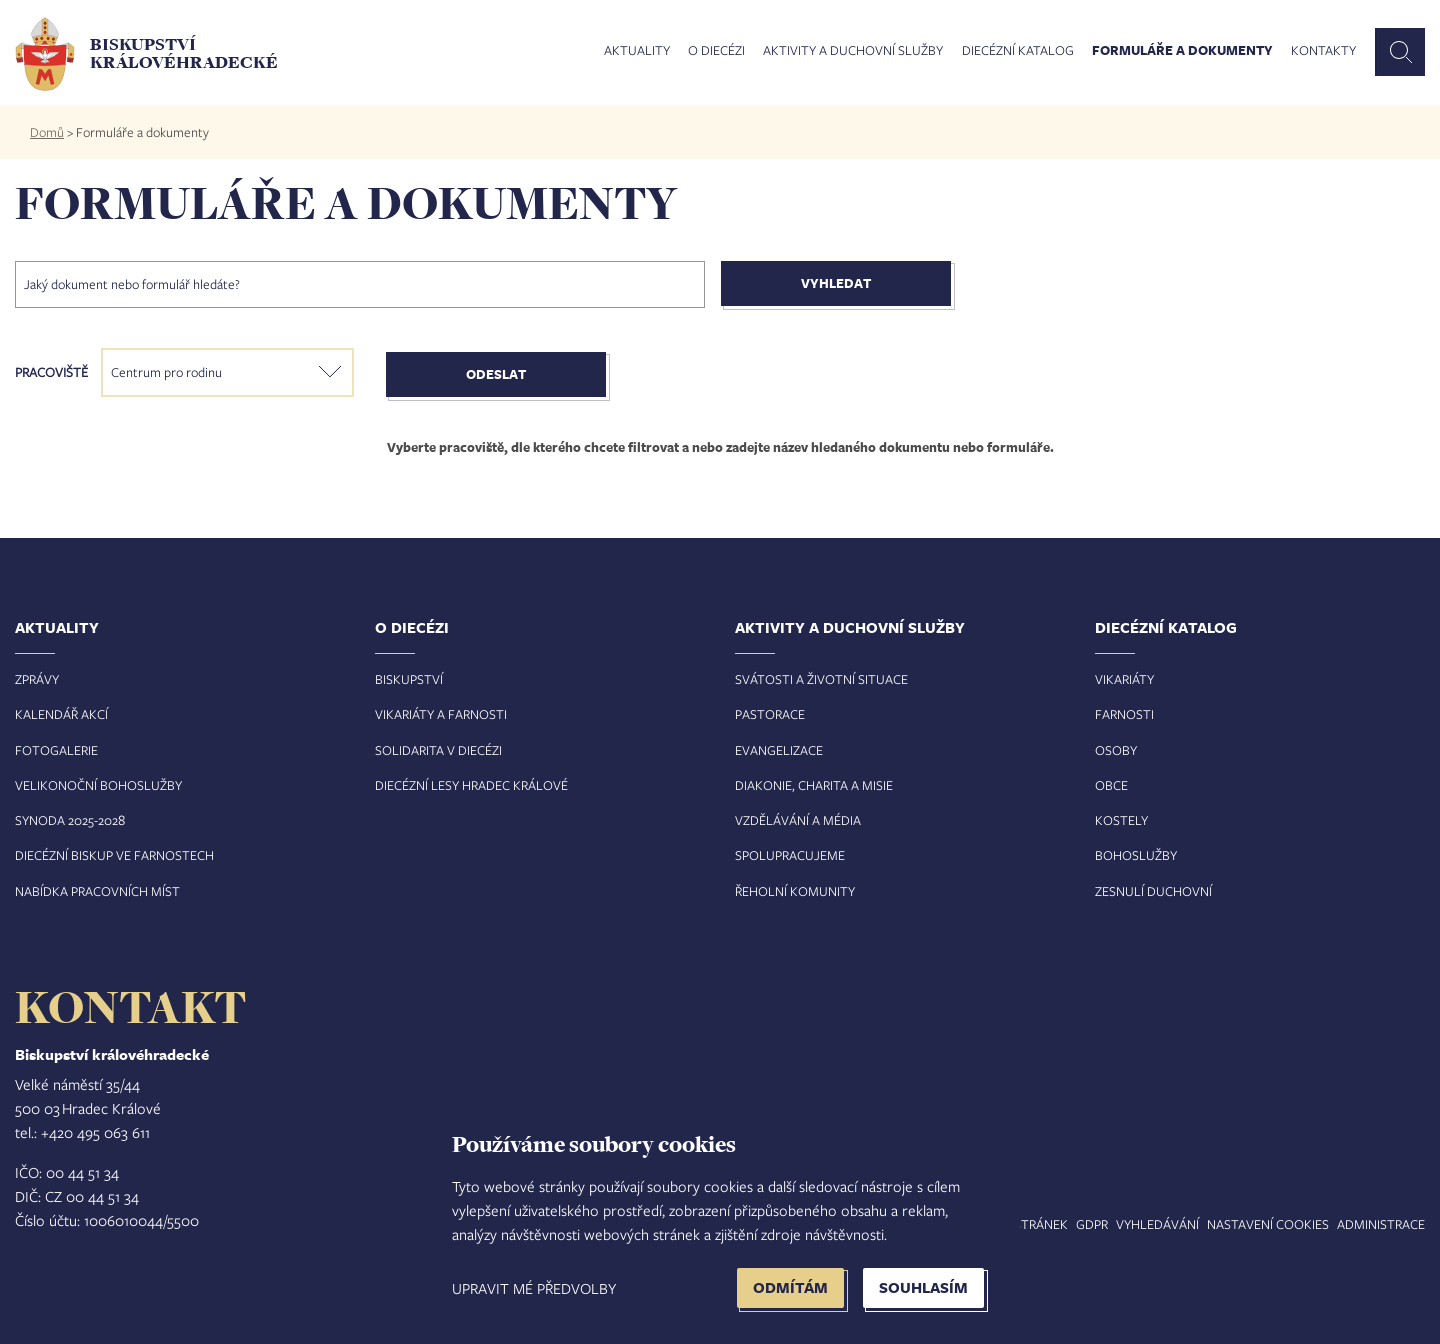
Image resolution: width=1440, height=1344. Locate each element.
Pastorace (770, 714)
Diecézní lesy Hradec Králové (471, 785)
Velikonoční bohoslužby (98, 785)
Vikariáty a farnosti (441, 714)
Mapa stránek (1022, 1224)
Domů (47, 132)
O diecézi (716, 51)
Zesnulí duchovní (1153, 891)
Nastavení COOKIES (1268, 1224)
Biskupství (409, 679)
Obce (1111, 785)
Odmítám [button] (790, 1287)
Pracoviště (51, 372)
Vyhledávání (1157, 1224)
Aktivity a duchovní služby (853, 51)
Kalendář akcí (61, 714)
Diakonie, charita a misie (814, 785)
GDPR (1092, 1224)
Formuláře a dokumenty (1182, 51)
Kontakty (1323, 51)
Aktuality (637, 51)
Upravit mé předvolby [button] (534, 1288)
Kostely (1121, 820)
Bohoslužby (1136, 855)
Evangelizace (779, 750)
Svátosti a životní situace (821, 679)
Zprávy (37, 679)
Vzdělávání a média (798, 820)
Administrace (1381, 1224)
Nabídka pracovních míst (97, 891)
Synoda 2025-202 (66, 820)
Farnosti (1124, 714)
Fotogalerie (56, 750)
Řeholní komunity (795, 891)
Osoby (1116, 750)
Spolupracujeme (790, 855)
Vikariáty (1124, 679)
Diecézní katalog (1018, 51)
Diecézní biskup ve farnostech (114, 855)
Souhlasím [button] (923, 1287)
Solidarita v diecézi (438, 750)
